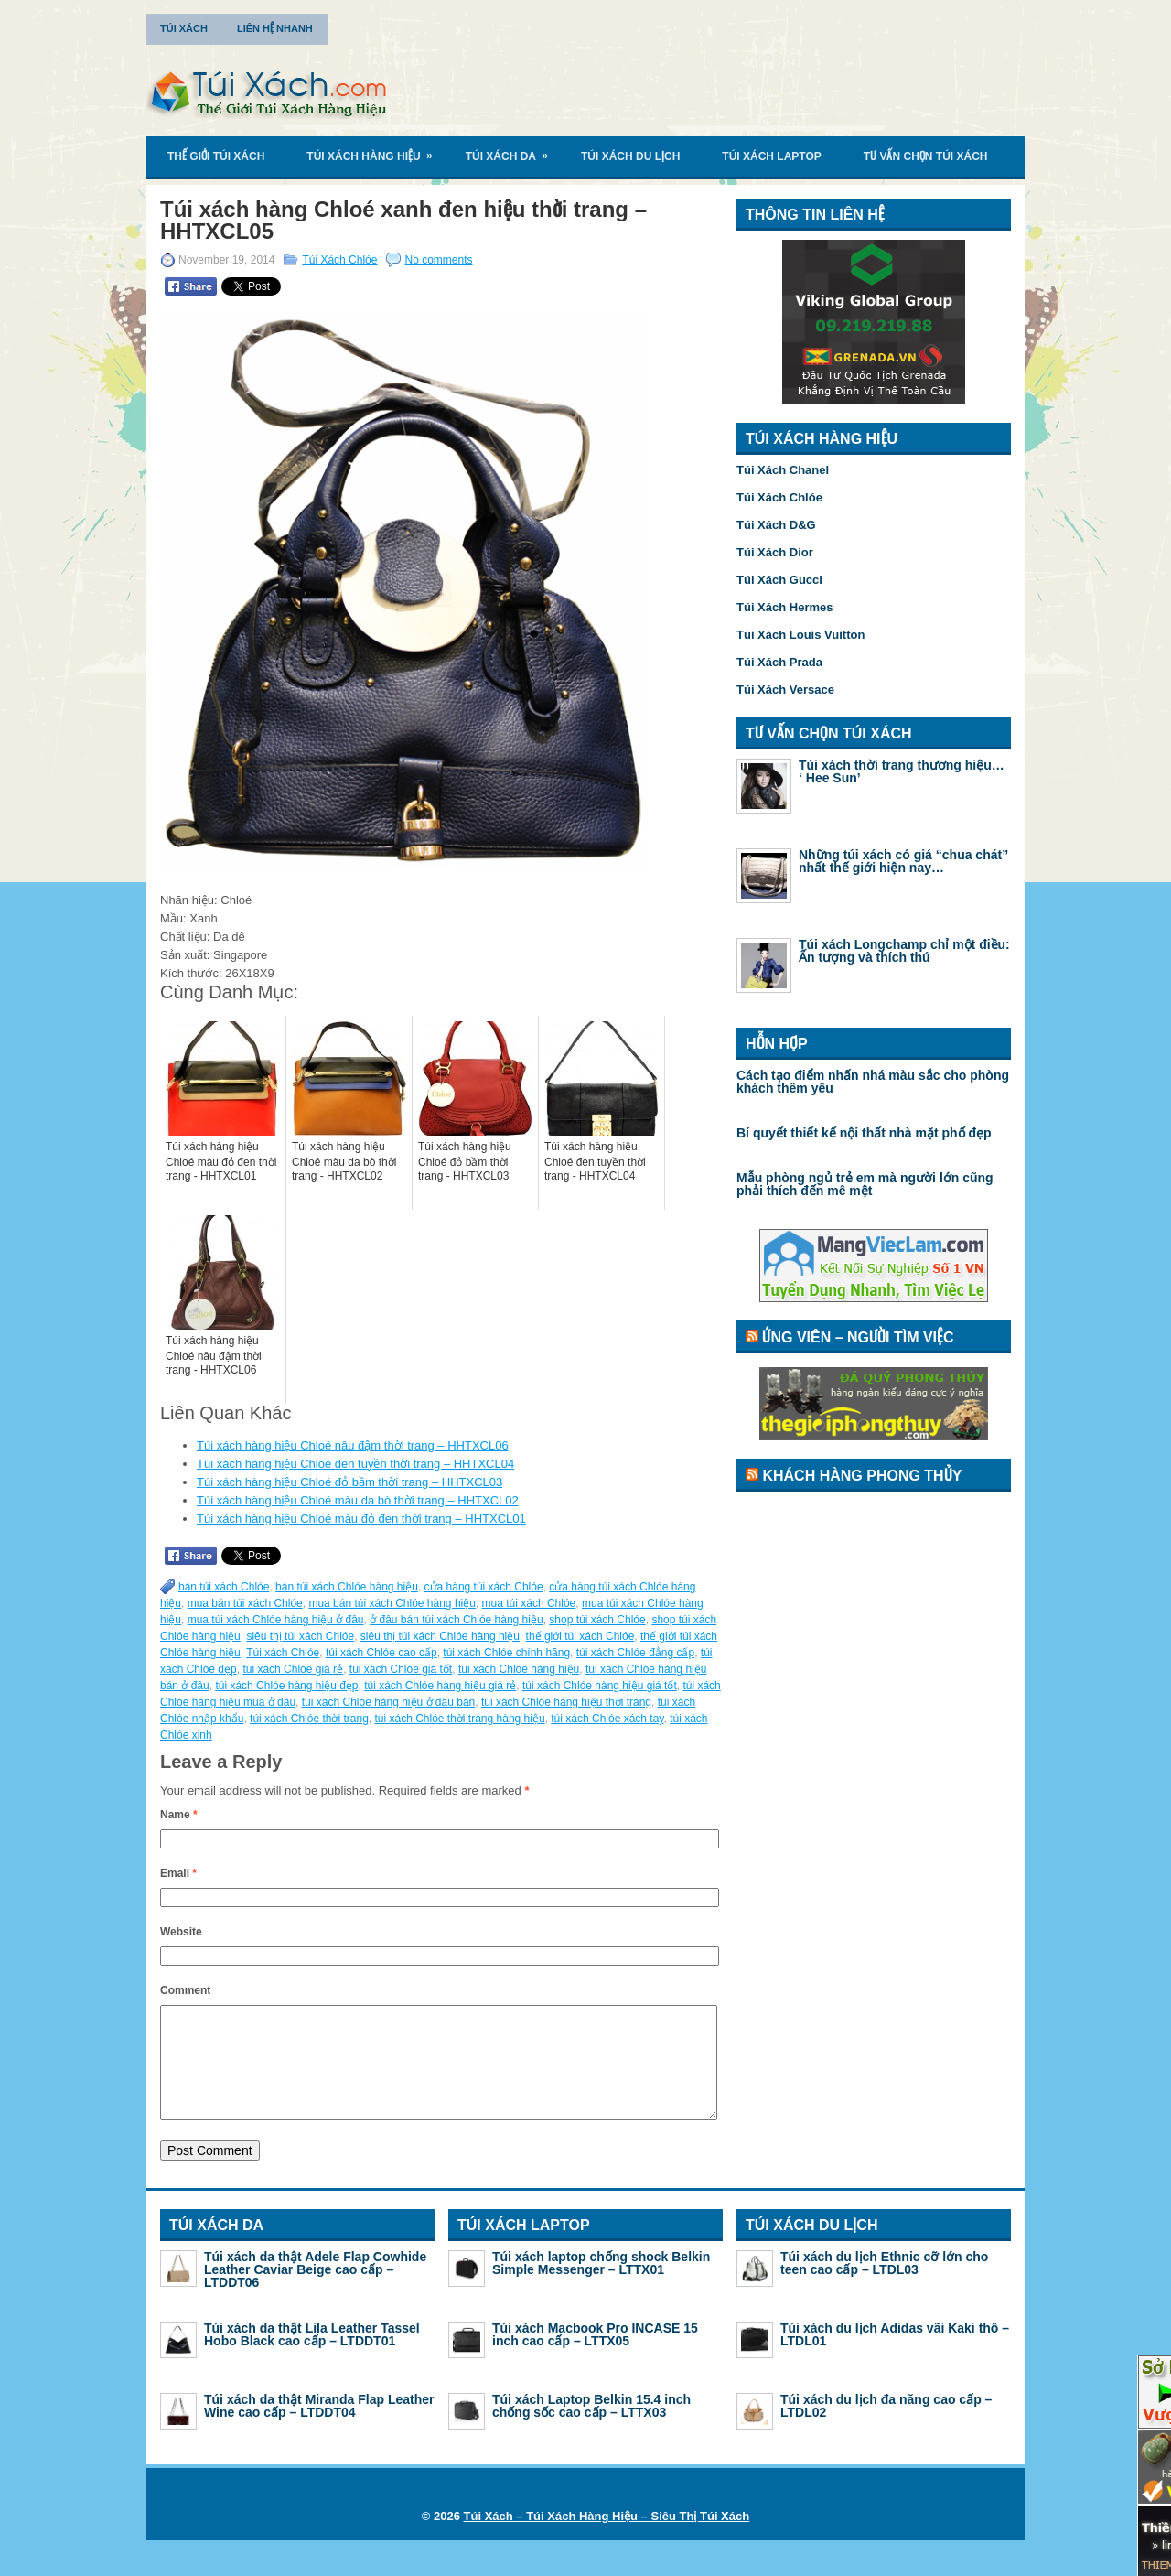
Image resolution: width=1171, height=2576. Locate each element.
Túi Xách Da (513, 149)
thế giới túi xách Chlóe (580, 1636)
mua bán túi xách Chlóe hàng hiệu (391, 1603)
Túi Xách (184, 28)
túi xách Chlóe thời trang (309, 1718)
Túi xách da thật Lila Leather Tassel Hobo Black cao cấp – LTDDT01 (312, 2356)
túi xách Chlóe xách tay (607, 1718)
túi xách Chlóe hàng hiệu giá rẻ (440, 1685)
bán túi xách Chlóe (223, 1586)
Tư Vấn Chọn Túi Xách (926, 156)
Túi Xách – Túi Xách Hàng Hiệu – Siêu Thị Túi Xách (607, 2538)
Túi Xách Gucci (779, 580)
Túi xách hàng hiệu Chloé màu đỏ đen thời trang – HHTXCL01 (361, 1518)
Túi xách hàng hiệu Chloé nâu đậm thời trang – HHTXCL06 (353, 1445)
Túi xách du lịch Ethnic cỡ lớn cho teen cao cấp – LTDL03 (884, 2285)
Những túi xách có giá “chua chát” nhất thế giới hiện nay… (903, 861)
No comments (438, 259)
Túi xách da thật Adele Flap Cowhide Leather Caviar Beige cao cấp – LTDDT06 (315, 2291)
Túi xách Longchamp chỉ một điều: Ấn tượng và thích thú (904, 951)
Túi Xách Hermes (784, 607)
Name (179, 1814)
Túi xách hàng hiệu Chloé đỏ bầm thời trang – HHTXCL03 (349, 1482)
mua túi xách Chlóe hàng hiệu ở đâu (276, 1619)
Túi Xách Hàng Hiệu (375, 149)
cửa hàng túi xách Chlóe (483, 1586)
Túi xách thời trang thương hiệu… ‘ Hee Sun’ (901, 771)
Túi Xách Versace (785, 689)
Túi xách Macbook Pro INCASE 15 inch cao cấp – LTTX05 (595, 2356)
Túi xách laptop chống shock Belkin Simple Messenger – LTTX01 (601, 2285)
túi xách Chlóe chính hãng (506, 1652)
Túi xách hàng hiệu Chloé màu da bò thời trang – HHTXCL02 (358, 1500)
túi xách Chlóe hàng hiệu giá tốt (599, 1685)
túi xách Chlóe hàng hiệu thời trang (566, 1702)
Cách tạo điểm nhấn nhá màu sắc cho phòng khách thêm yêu (872, 1081)
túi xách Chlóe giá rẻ (292, 1669)
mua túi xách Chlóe (529, 1603)
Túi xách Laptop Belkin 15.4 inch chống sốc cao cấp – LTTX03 (591, 2427)
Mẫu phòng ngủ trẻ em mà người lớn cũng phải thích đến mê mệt (865, 1184)
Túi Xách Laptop (771, 156)
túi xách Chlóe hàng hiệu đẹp (286, 1685)
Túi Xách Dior (774, 552)
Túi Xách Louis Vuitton (800, 634)
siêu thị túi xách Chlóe (300, 1636)
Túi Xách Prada (779, 662)
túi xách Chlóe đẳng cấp (635, 1652)
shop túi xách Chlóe (597, 1619)
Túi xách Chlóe (282, 1652)
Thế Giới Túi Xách (215, 156)
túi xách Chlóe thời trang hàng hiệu (459, 1718)
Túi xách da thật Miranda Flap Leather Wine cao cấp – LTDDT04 (319, 2427)
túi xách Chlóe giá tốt (400, 1669)
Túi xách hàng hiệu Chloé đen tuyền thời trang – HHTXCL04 (355, 1464)
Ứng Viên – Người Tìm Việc (857, 1337)
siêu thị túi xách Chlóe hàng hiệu (440, 1636)
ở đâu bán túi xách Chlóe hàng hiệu (456, 1619)
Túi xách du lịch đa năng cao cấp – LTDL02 (886, 2427)
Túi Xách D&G (776, 525)
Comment (185, 1990)
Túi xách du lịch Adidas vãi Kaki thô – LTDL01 (894, 2356)
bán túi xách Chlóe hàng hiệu (346, 1586)
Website (181, 1931)
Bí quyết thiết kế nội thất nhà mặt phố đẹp (864, 1133)
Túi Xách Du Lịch (630, 156)
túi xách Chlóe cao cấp (381, 1652)
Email (178, 1873)
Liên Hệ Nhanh (275, 28)
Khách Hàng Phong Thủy (862, 1475)
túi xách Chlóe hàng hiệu (518, 1669)
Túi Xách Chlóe (339, 259)
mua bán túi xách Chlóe (245, 1603)
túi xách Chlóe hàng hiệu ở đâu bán (388, 1702)
